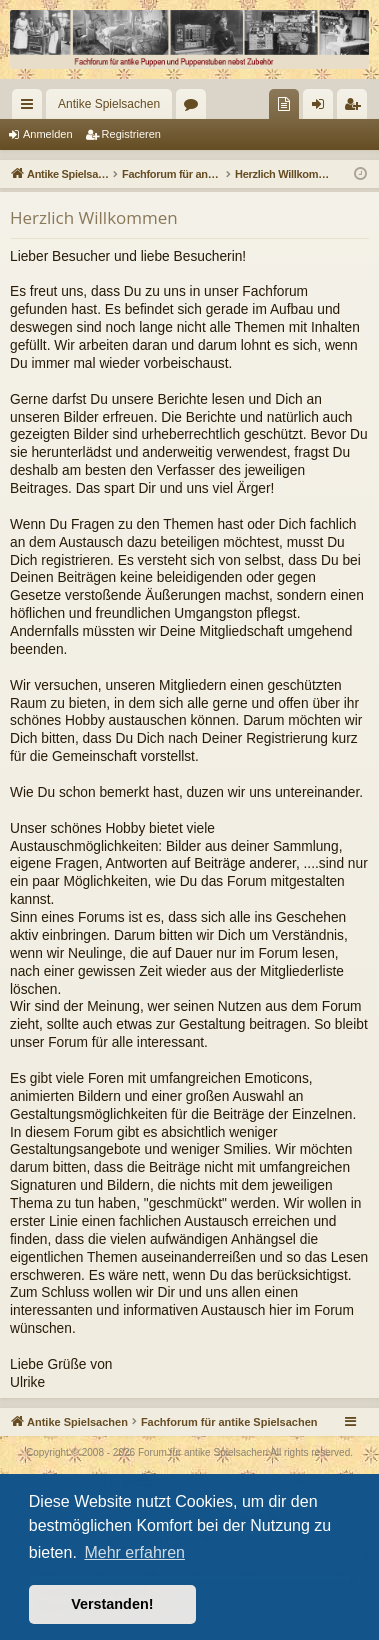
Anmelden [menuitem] (322, 108)
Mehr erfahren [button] (134, 1552)
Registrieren (131, 134)
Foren (195, 108)
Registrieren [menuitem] (356, 108)
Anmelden (48, 134)
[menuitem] (284, 104)
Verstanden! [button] (112, 1604)
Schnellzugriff (31, 108)
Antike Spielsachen (109, 104)
